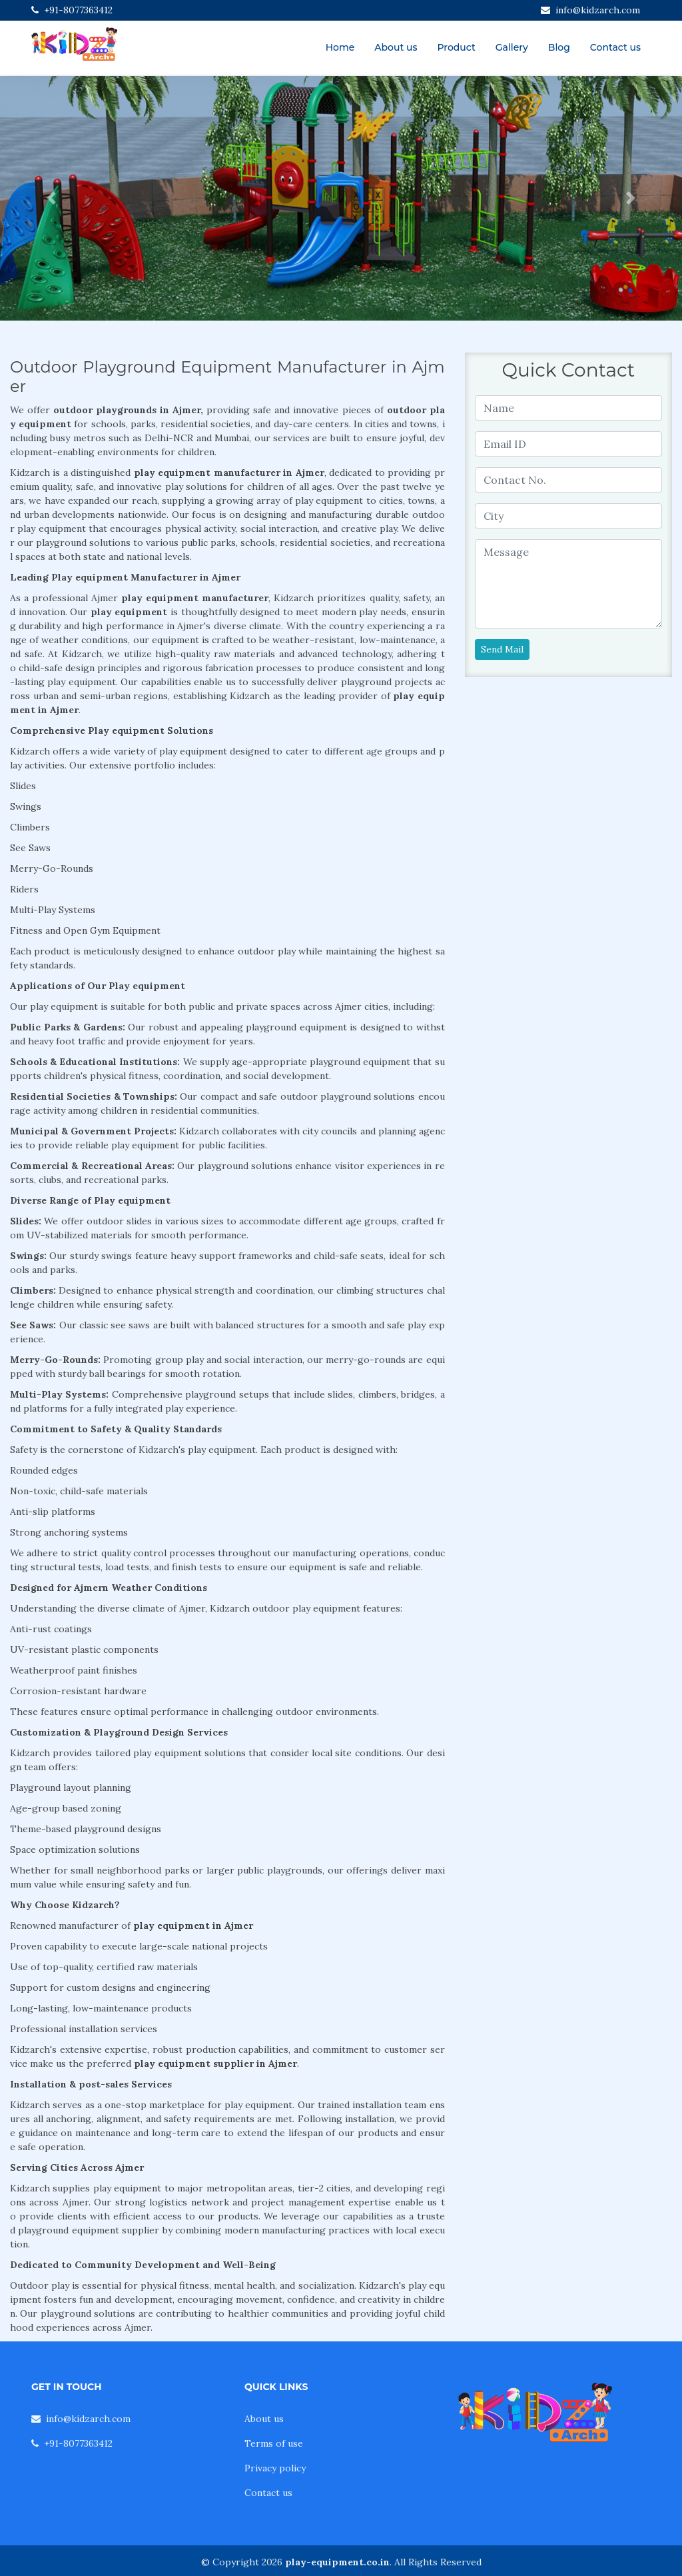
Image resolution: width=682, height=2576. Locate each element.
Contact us (615, 47)
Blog (559, 47)
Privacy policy (275, 2468)
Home (340, 47)
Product (456, 47)
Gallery (512, 47)
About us (395, 47)
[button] (51, 198)
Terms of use (273, 2443)
